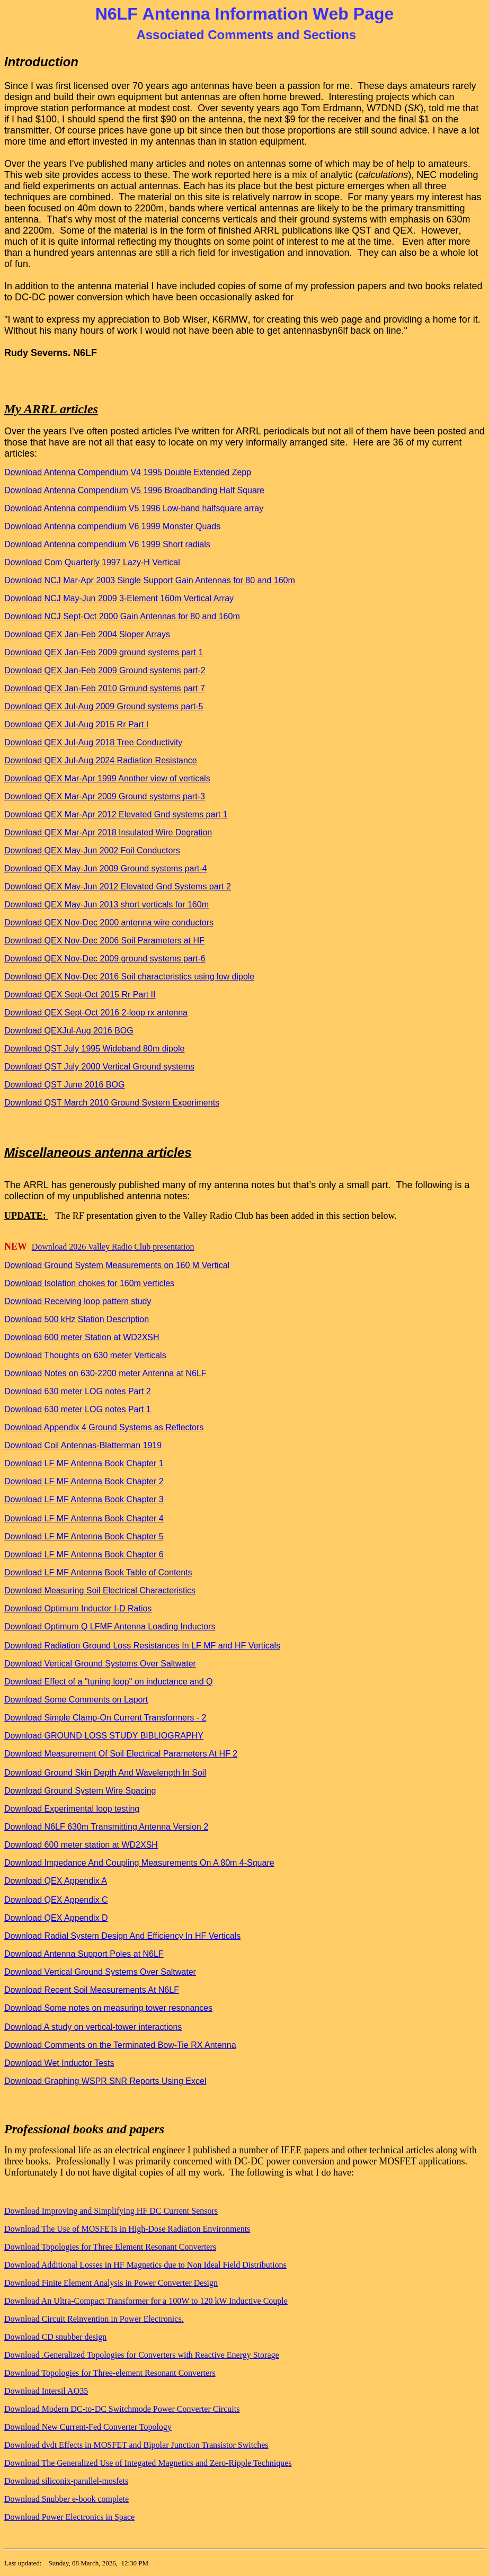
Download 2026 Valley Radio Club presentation (113, 1246)
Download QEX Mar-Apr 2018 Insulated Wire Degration (108, 832)
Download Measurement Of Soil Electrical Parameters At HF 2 (120, 1753)
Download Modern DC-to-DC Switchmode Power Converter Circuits (121, 2408)
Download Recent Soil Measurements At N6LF (91, 1989)
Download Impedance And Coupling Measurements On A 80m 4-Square (139, 1862)
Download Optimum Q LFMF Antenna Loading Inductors (109, 1626)
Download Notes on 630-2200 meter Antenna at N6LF (105, 1373)
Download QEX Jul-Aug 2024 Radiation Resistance (100, 760)
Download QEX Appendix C (56, 1899)
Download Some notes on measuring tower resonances (108, 2007)
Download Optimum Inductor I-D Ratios (78, 1608)
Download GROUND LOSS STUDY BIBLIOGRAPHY (103, 1735)
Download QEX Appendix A (55, 1880)
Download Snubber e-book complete (66, 2498)
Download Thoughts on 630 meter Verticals (85, 1355)
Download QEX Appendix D (56, 1917)
